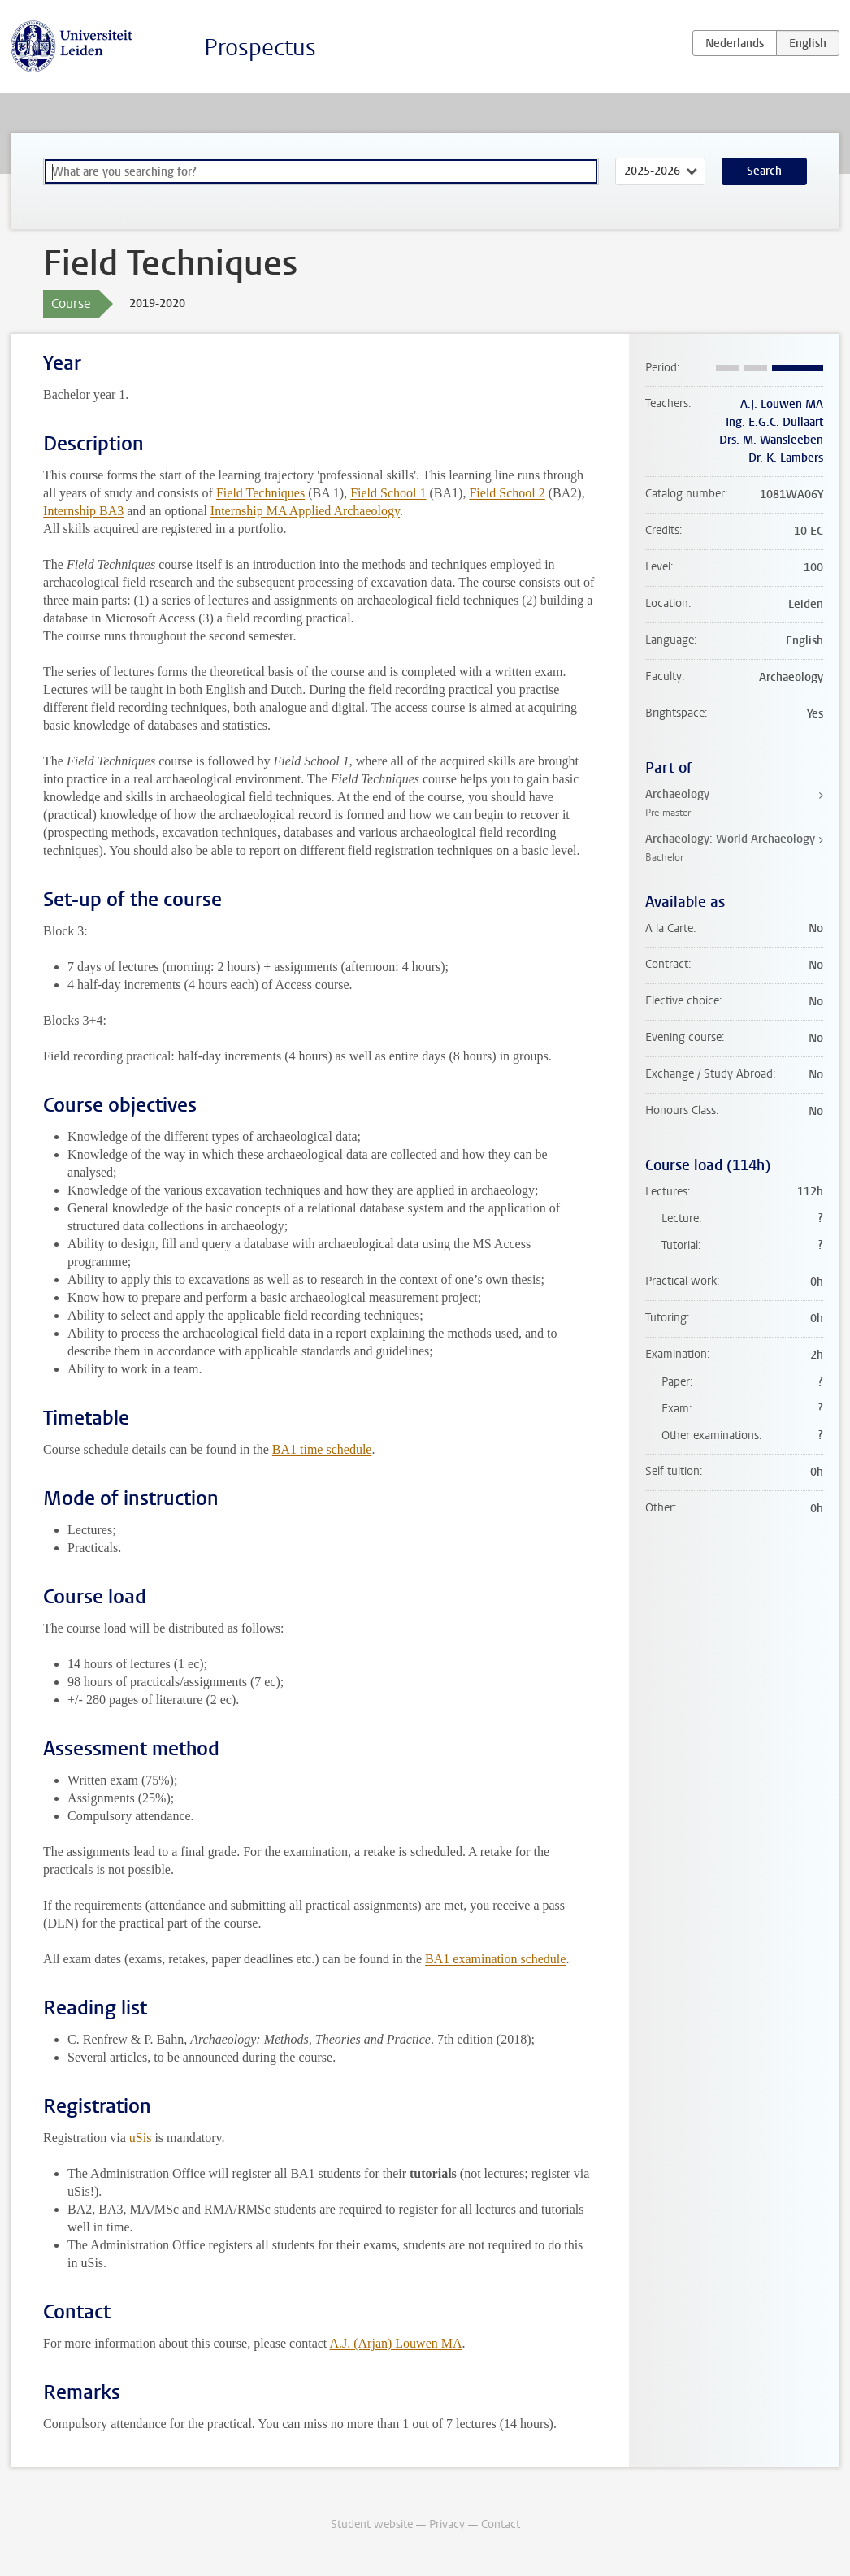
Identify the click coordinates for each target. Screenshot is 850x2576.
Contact (500, 2524)
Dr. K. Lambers (785, 458)
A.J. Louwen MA (781, 404)
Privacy (447, 2524)
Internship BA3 (83, 511)
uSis (140, 2137)
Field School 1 (388, 493)
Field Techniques (260, 493)
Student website (372, 2524)
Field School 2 (506, 493)
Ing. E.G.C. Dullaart (774, 422)
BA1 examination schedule (495, 1959)
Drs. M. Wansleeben (771, 440)
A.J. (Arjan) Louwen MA (395, 2343)
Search (764, 171)
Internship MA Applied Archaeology (305, 511)
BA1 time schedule (322, 1449)
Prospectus (260, 48)
